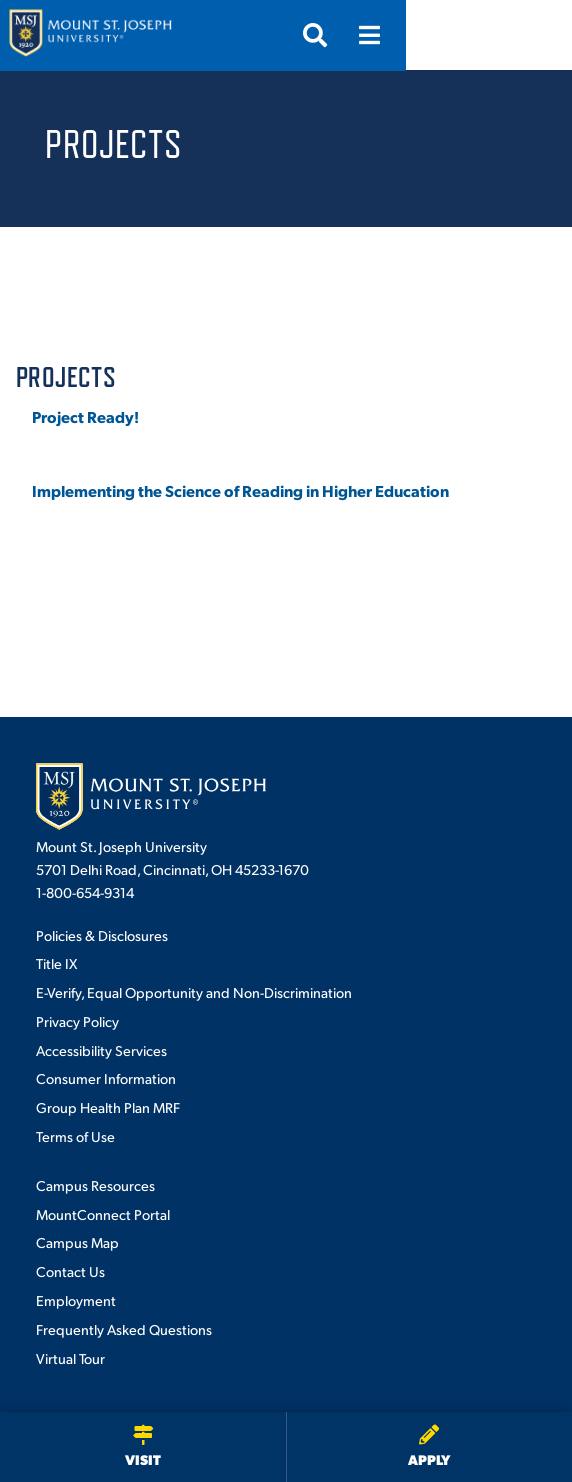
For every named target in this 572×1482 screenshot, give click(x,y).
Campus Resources (95, 1185)
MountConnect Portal (103, 1214)
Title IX (56, 963)
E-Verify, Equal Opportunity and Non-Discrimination (194, 992)
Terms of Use (75, 1136)
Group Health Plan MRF (108, 1107)
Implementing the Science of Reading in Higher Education (240, 490)
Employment (76, 1300)
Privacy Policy (77, 1021)
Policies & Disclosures (102, 935)
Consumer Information (106, 1078)
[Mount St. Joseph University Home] (90, 35)
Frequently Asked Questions (124, 1329)
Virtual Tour (70, 1358)
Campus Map (77, 1242)
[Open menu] (535, 35)
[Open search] (481, 35)
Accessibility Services (101, 1050)
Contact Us (70, 1271)
